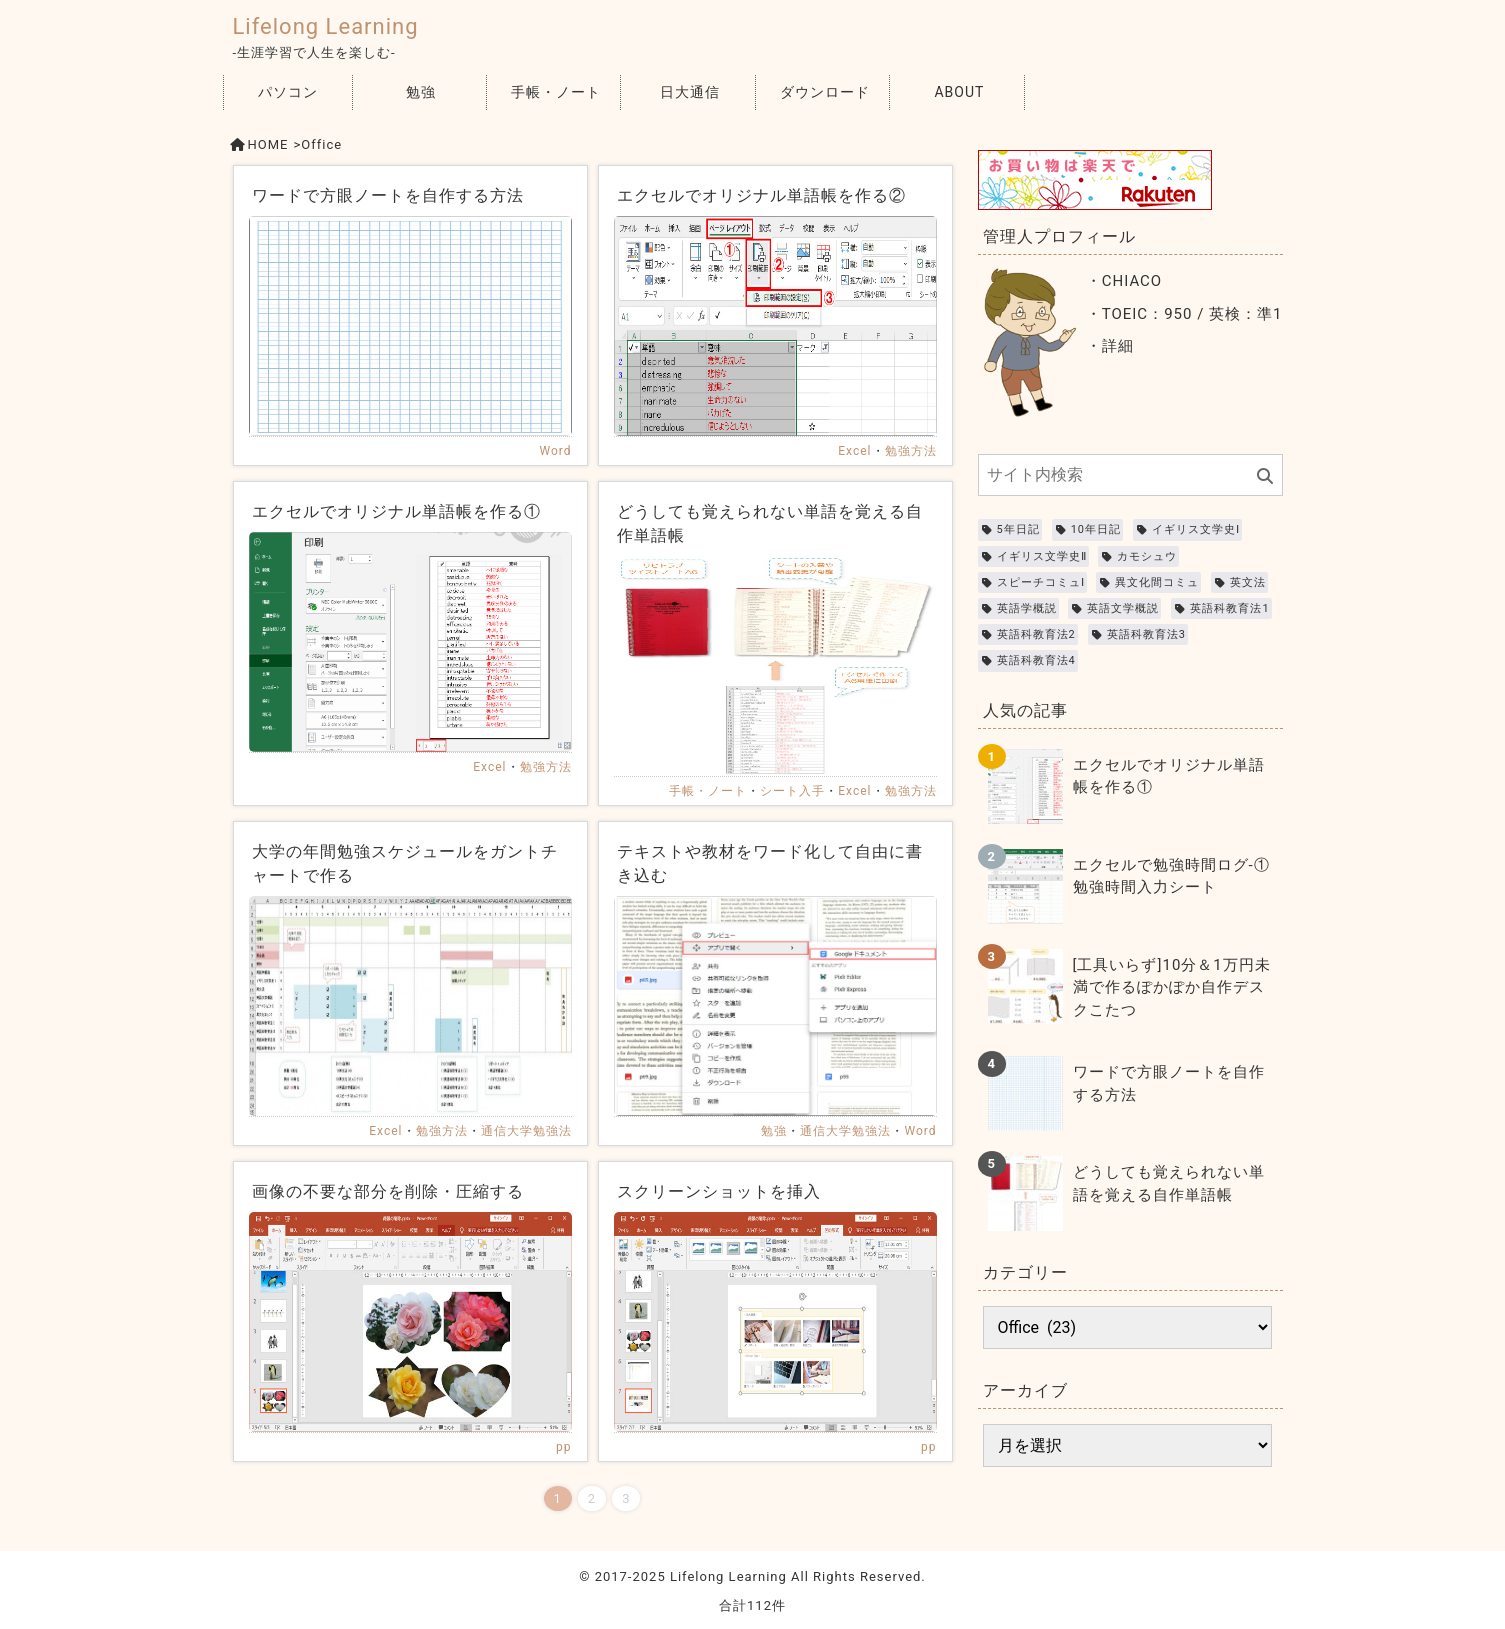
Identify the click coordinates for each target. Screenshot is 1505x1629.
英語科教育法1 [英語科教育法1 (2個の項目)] (1229, 608)
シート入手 (792, 791)
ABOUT (959, 92)
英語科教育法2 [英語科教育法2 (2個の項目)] (1036, 634)
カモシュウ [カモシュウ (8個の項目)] (1147, 556)
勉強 (421, 92)
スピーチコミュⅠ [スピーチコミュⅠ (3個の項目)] (1041, 582)
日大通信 (690, 92)
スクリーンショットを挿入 (719, 1191)
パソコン (288, 92)
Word (555, 451)
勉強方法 (911, 451)
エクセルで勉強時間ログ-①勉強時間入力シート (1171, 876)
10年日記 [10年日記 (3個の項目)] (1096, 529)
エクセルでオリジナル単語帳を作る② (761, 195)
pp (563, 1447)
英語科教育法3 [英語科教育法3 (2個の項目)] (1146, 634)
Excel (854, 451)
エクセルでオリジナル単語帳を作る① (396, 511)
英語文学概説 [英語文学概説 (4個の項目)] (1123, 608)
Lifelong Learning (326, 26)
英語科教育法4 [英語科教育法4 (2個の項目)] (1036, 660)
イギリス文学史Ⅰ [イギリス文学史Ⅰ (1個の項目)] (1196, 529)
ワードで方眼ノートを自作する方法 (388, 195)
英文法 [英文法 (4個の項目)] (1248, 582)
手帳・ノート (556, 92)
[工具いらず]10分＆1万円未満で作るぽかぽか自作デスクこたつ (1172, 987)
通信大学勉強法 (526, 1131)
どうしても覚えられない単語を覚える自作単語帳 (1169, 1183)
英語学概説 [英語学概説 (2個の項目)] (1027, 608)
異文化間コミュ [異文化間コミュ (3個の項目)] (1157, 582)
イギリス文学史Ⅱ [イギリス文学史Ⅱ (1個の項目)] (1042, 556)
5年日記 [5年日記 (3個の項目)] (1018, 529)
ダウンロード (825, 92)
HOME (268, 144)
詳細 (1118, 346)
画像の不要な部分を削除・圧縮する (388, 1191)
